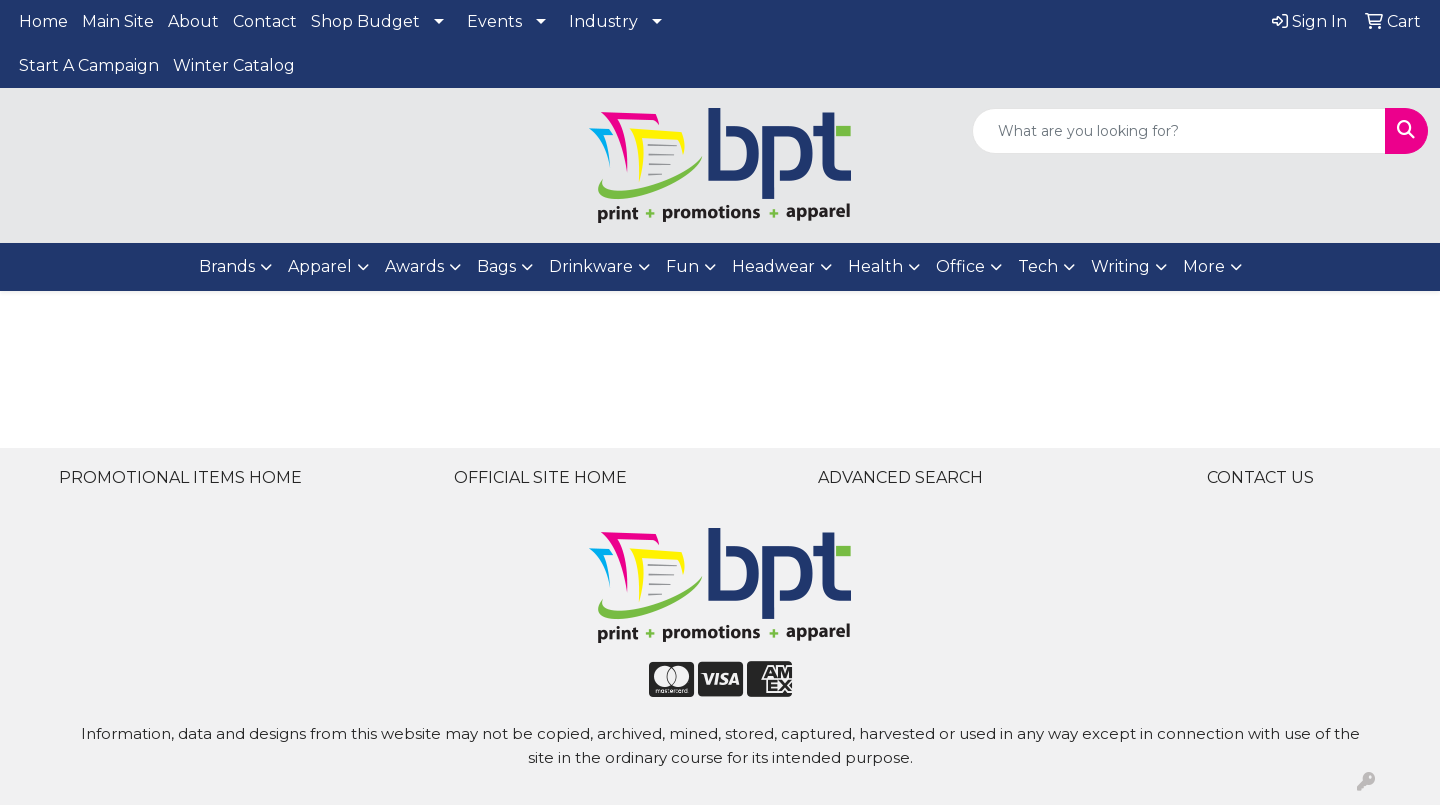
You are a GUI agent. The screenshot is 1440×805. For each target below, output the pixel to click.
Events (494, 21)
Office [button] (960, 266)
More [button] (1204, 266)
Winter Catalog (234, 65)
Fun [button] (682, 266)
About (193, 21)
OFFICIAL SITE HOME (540, 477)
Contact (265, 21)
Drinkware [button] (591, 266)
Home (43, 21)
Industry (603, 21)
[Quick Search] (1179, 131)
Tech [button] (1038, 266)
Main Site (118, 21)
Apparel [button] (320, 266)
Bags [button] (496, 266)
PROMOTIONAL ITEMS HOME (180, 477)
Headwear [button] (773, 266)
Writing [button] (1120, 266)
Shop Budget (365, 21)
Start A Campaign (89, 65)
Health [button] (875, 266)
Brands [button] (227, 266)
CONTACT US (1260, 477)
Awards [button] (414, 266)
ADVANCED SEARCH (900, 477)
